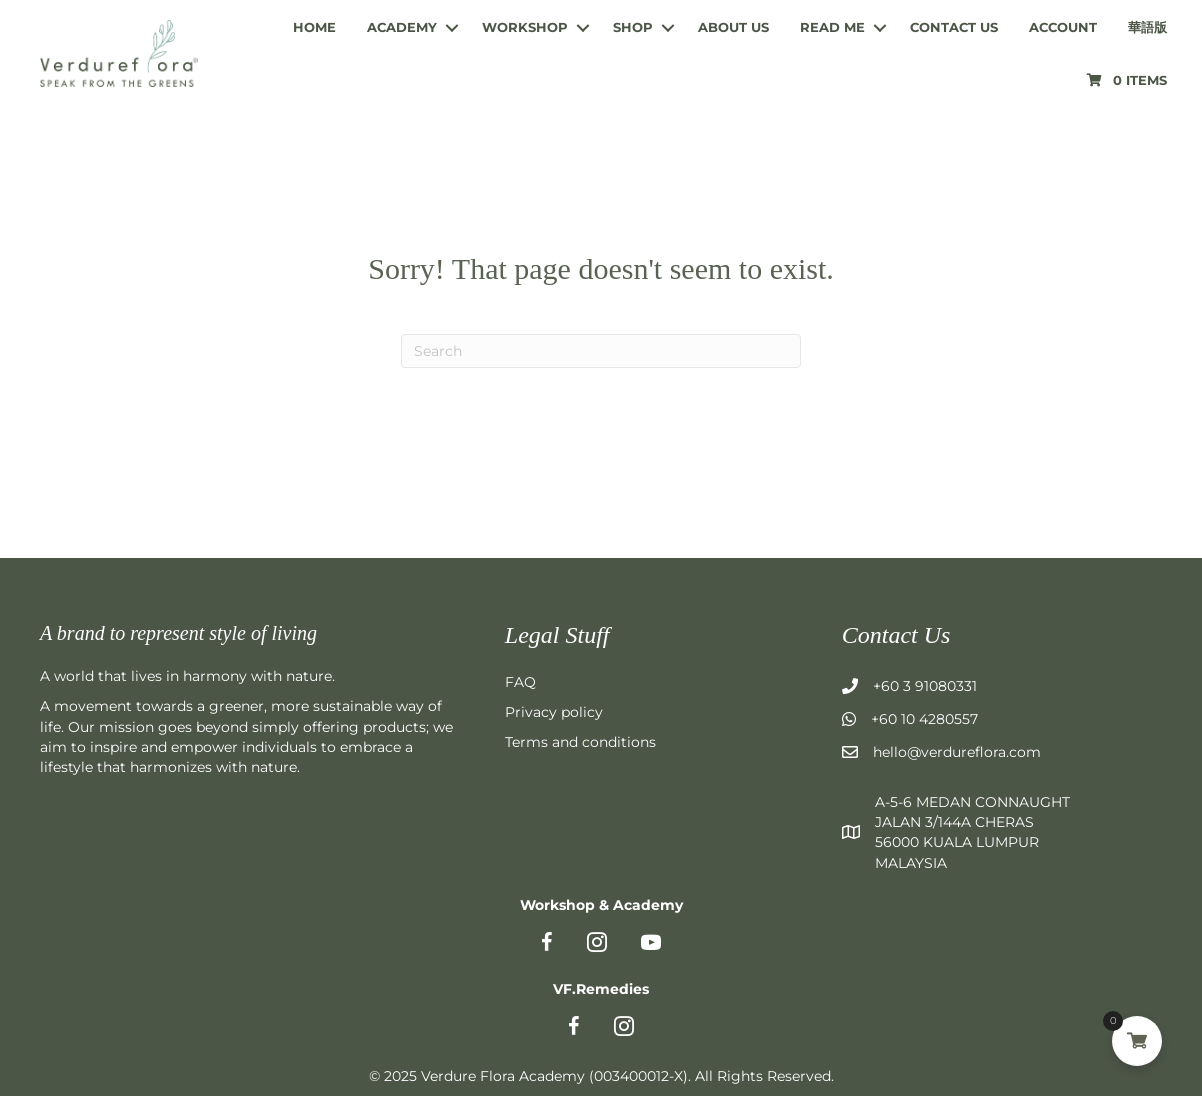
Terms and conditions (580, 742)
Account (1063, 27)
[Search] (601, 351)
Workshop (525, 27)
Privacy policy (554, 712)
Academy (402, 27)
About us (733, 27)
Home (314, 27)
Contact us (954, 27)
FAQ (520, 682)
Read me (832, 27)
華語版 (1147, 27)
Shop (633, 27)
